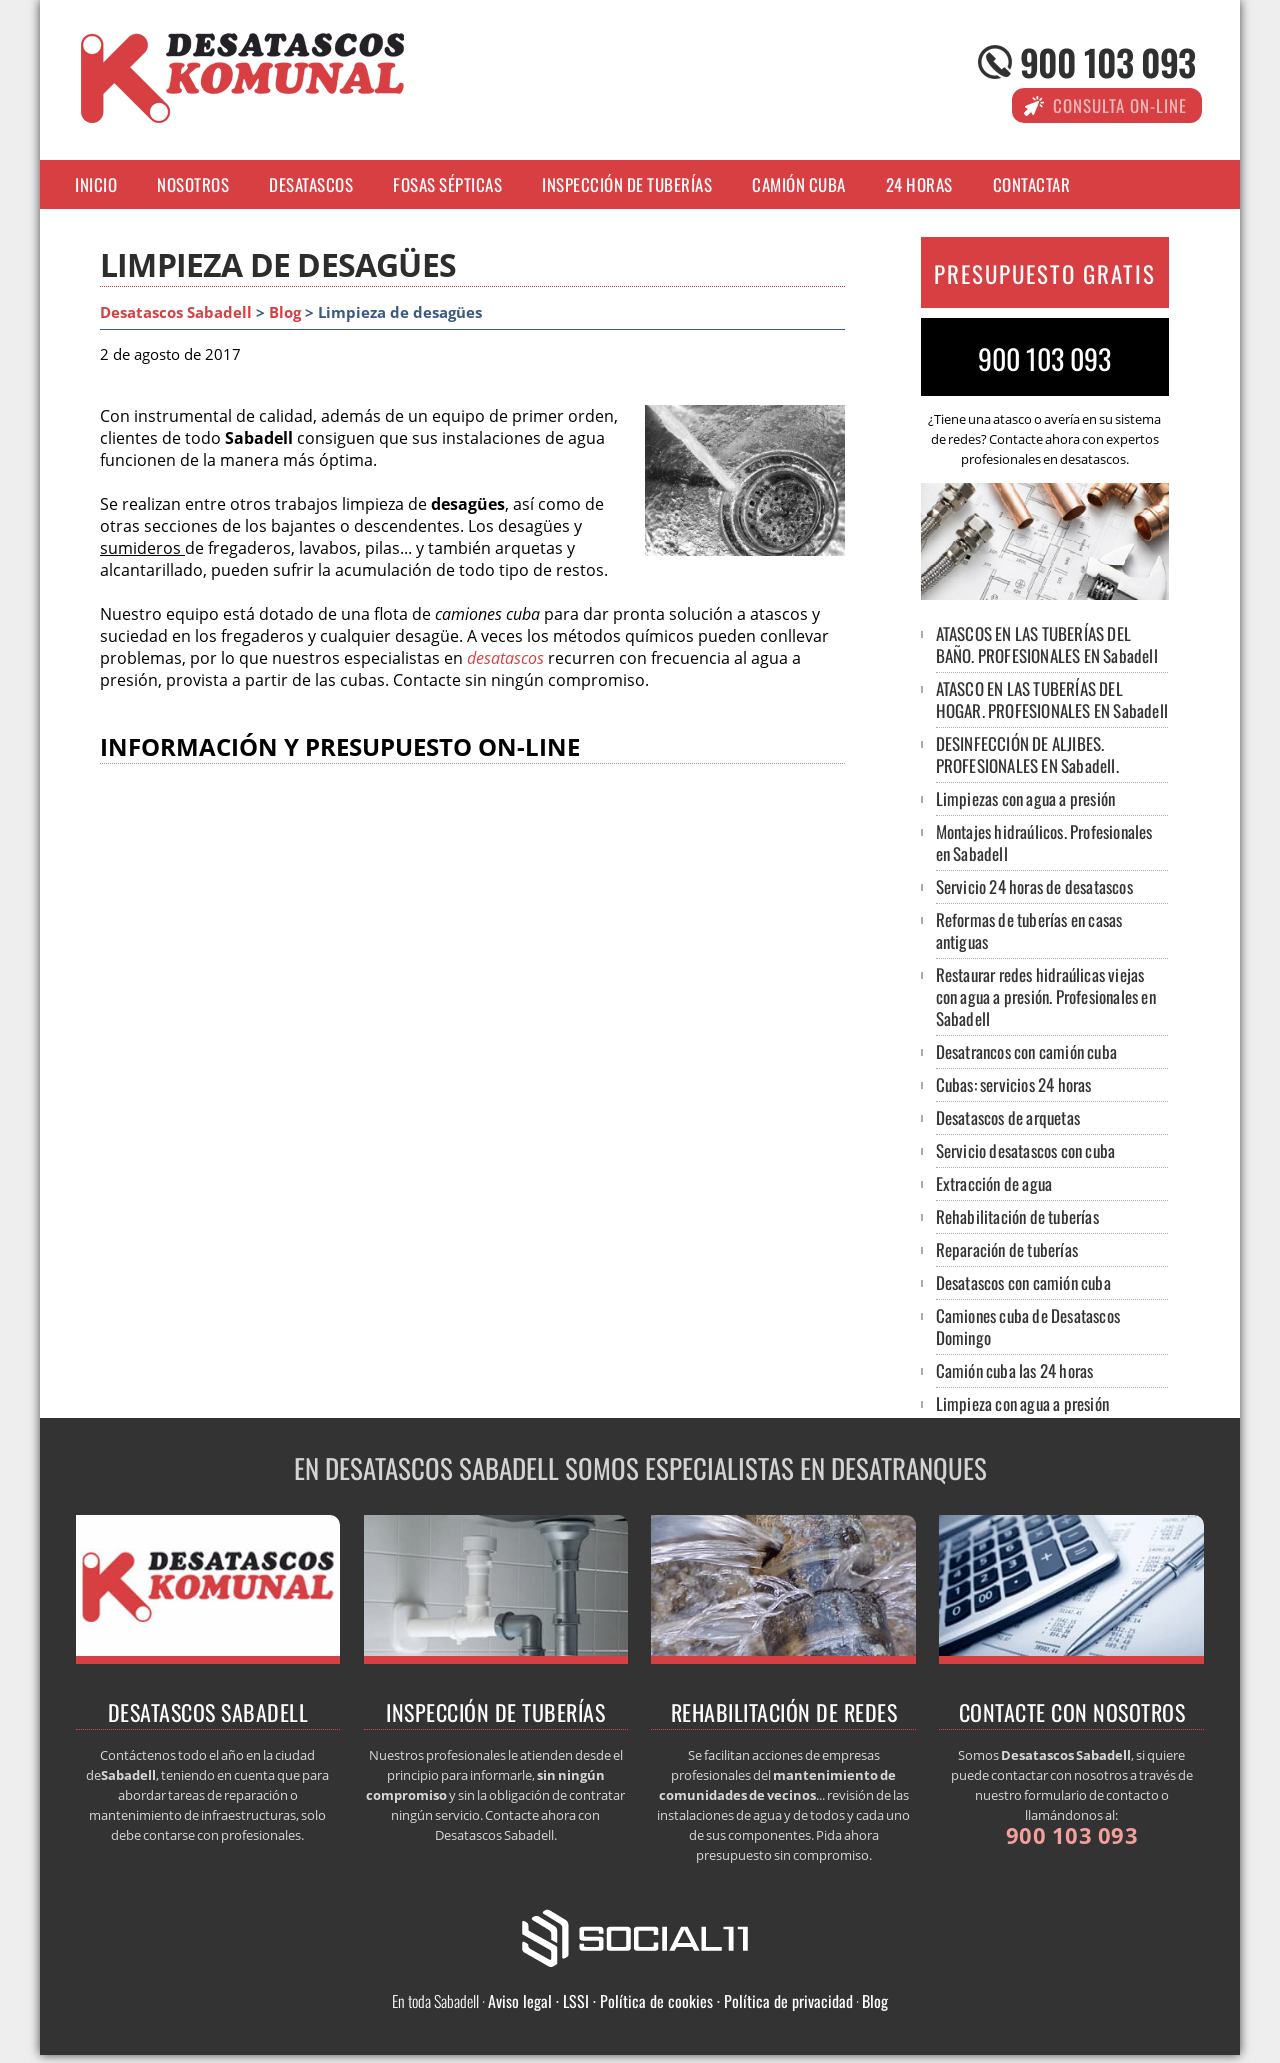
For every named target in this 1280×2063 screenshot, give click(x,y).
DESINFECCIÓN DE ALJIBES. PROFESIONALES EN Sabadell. (1027, 754)
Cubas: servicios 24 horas (1014, 1084)
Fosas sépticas (447, 184)
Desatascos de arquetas (1008, 1117)
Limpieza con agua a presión (1022, 1403)
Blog (285, 312)
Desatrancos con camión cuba (1026, 1051)
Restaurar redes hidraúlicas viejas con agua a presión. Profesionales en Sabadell (1046, 996)
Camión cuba (799, 184)
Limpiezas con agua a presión (1026, 798)
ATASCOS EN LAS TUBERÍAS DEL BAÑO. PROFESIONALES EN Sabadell (1047, 644)
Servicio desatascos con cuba (1026, 1150)
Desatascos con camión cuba (1023, 1282)
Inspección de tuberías (627, 184)
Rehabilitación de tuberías (1017, 1216)
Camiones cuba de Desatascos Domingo (1028, 1326)
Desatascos (311, 184)
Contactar (1032, 184)
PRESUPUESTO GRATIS (1045, 274)
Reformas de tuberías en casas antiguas (1029, 930)
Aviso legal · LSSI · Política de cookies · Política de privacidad (670, 2001)
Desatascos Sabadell (176, 312)
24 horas (919, 184)
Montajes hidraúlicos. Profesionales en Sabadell (1044, 842)
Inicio (96, 184)
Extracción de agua (994, 1183)
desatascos (505, 658)
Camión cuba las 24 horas (1015, 1370)
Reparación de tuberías (1007, 1249)
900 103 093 (1107, 61)
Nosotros (193, 184)
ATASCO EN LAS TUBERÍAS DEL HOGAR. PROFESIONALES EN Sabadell (1052, 699)
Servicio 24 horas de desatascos (1034, 886)
